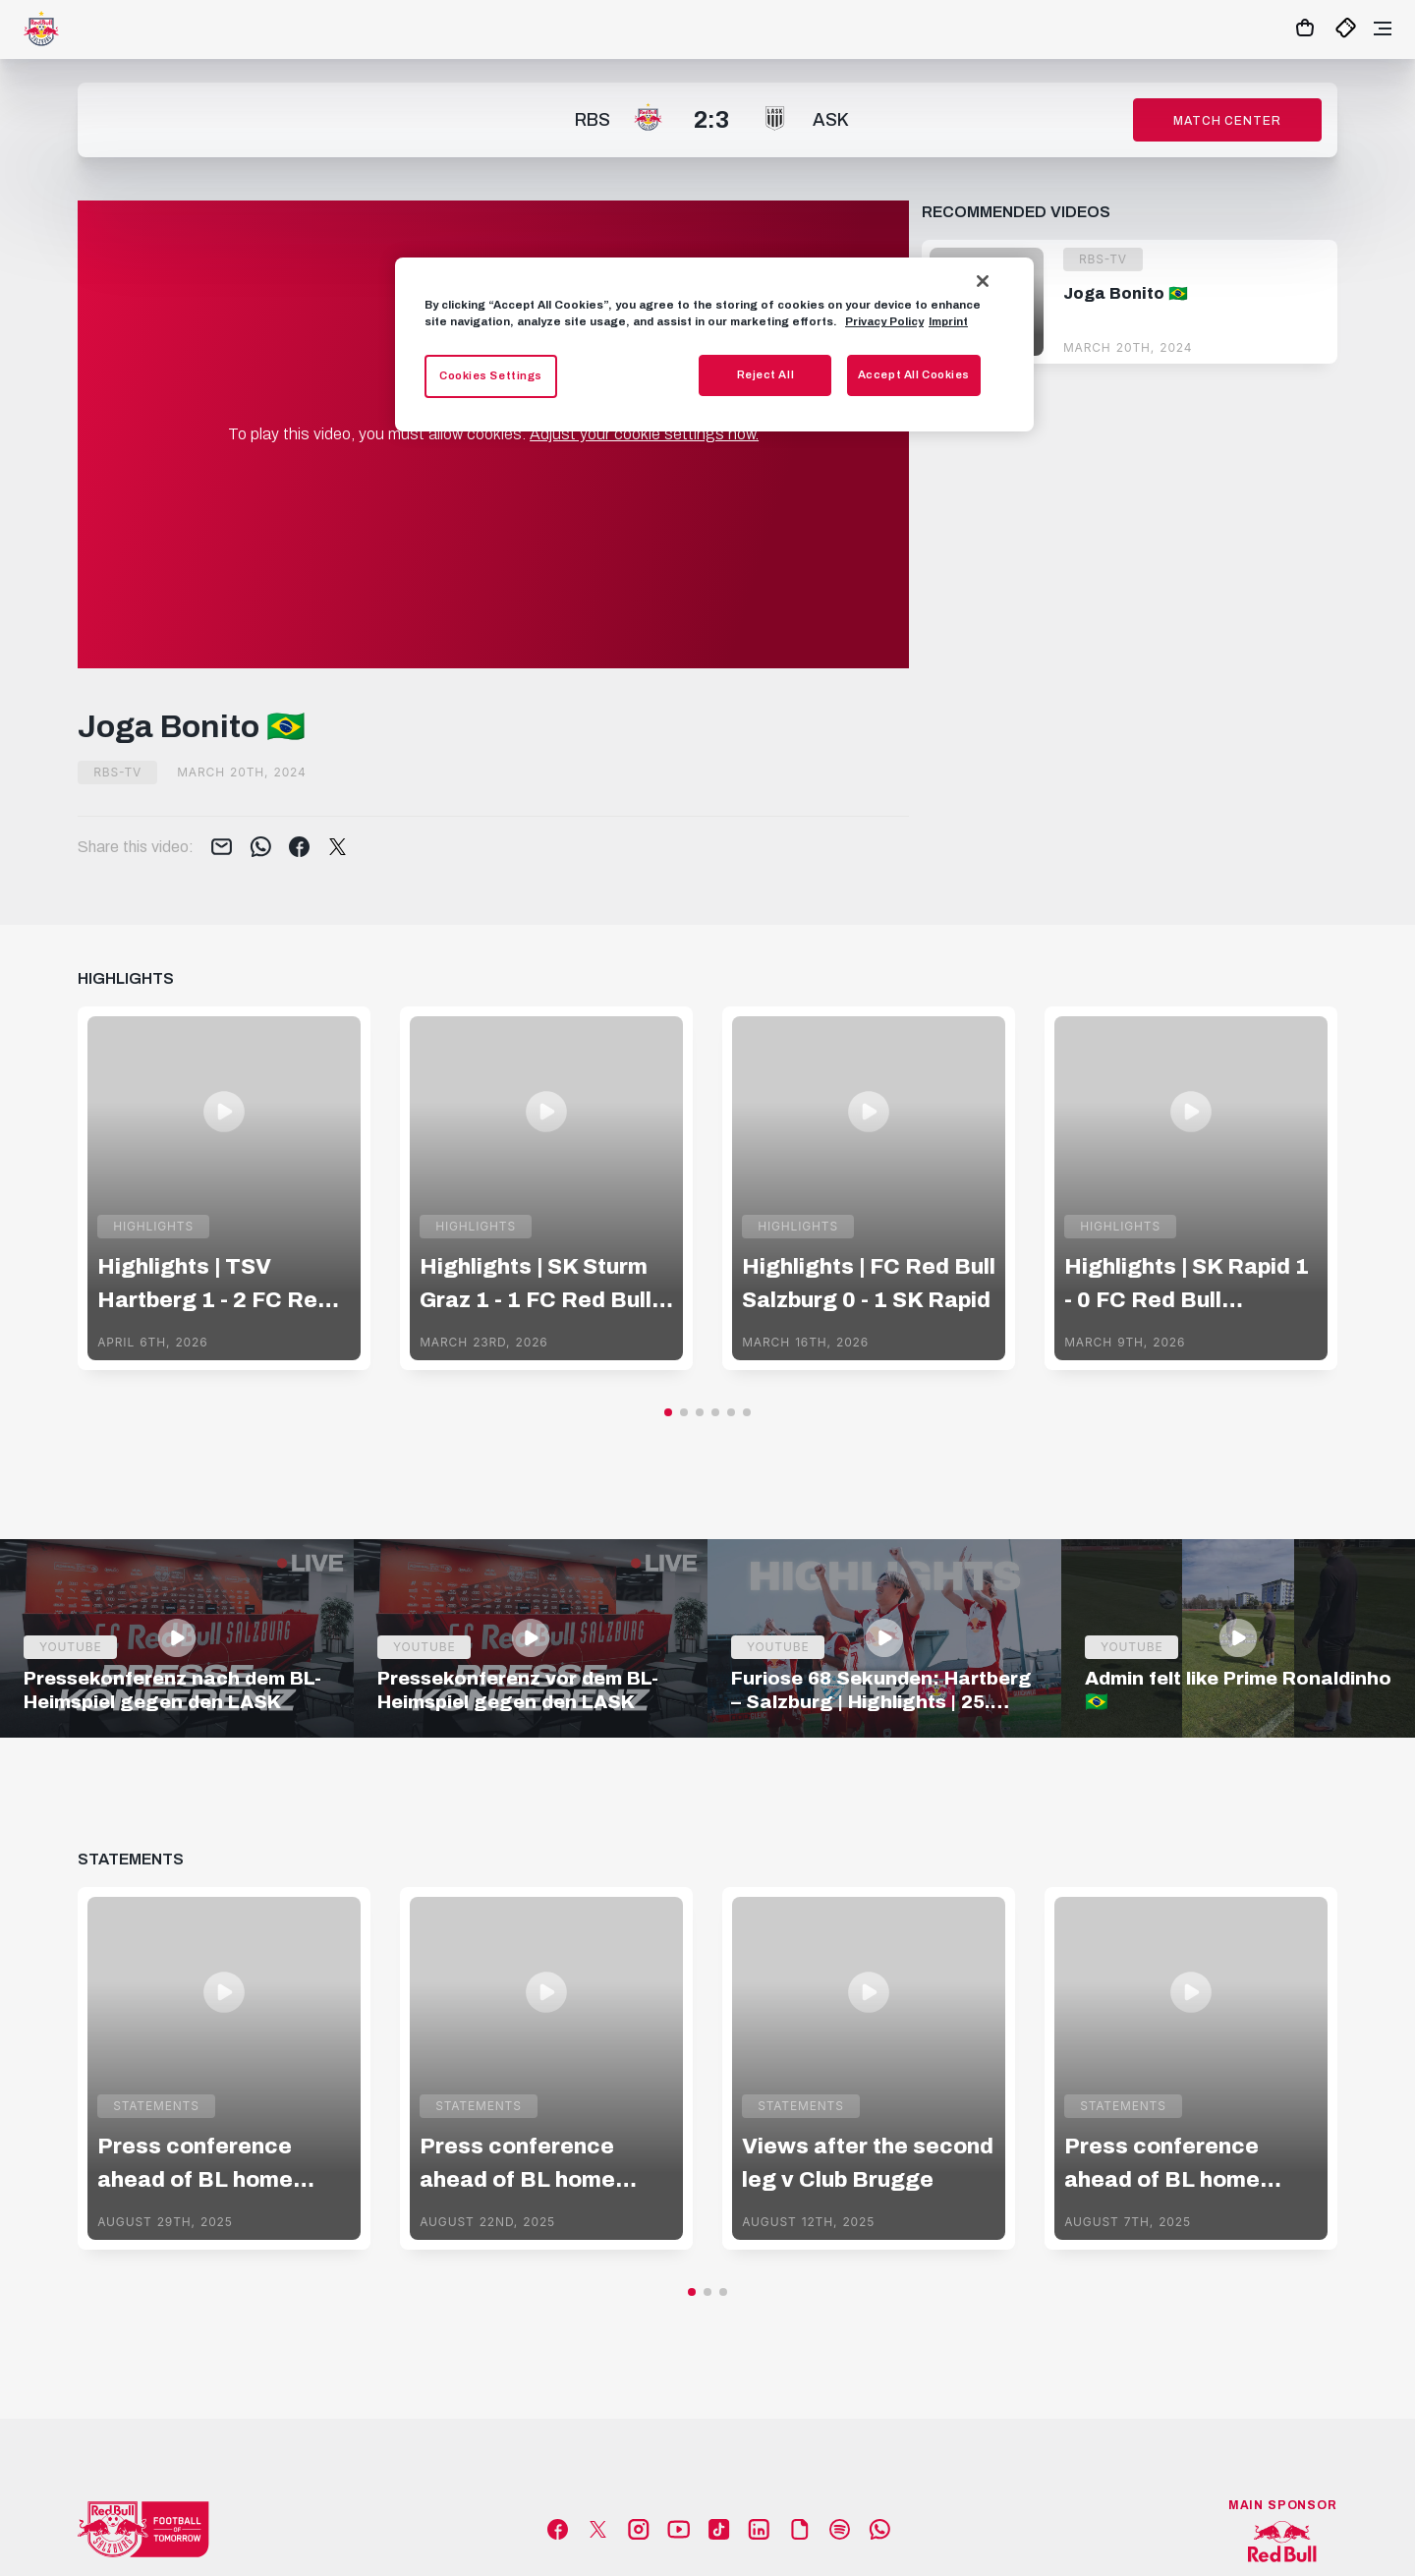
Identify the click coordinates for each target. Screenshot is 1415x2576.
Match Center (1226, 121)
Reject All (766, 374)
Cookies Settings (490, 375)
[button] (668, 1412)
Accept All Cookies (914, 374)
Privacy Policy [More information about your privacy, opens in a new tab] (884, 321)
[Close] (982, 281)
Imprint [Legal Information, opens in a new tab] (948, 321)
